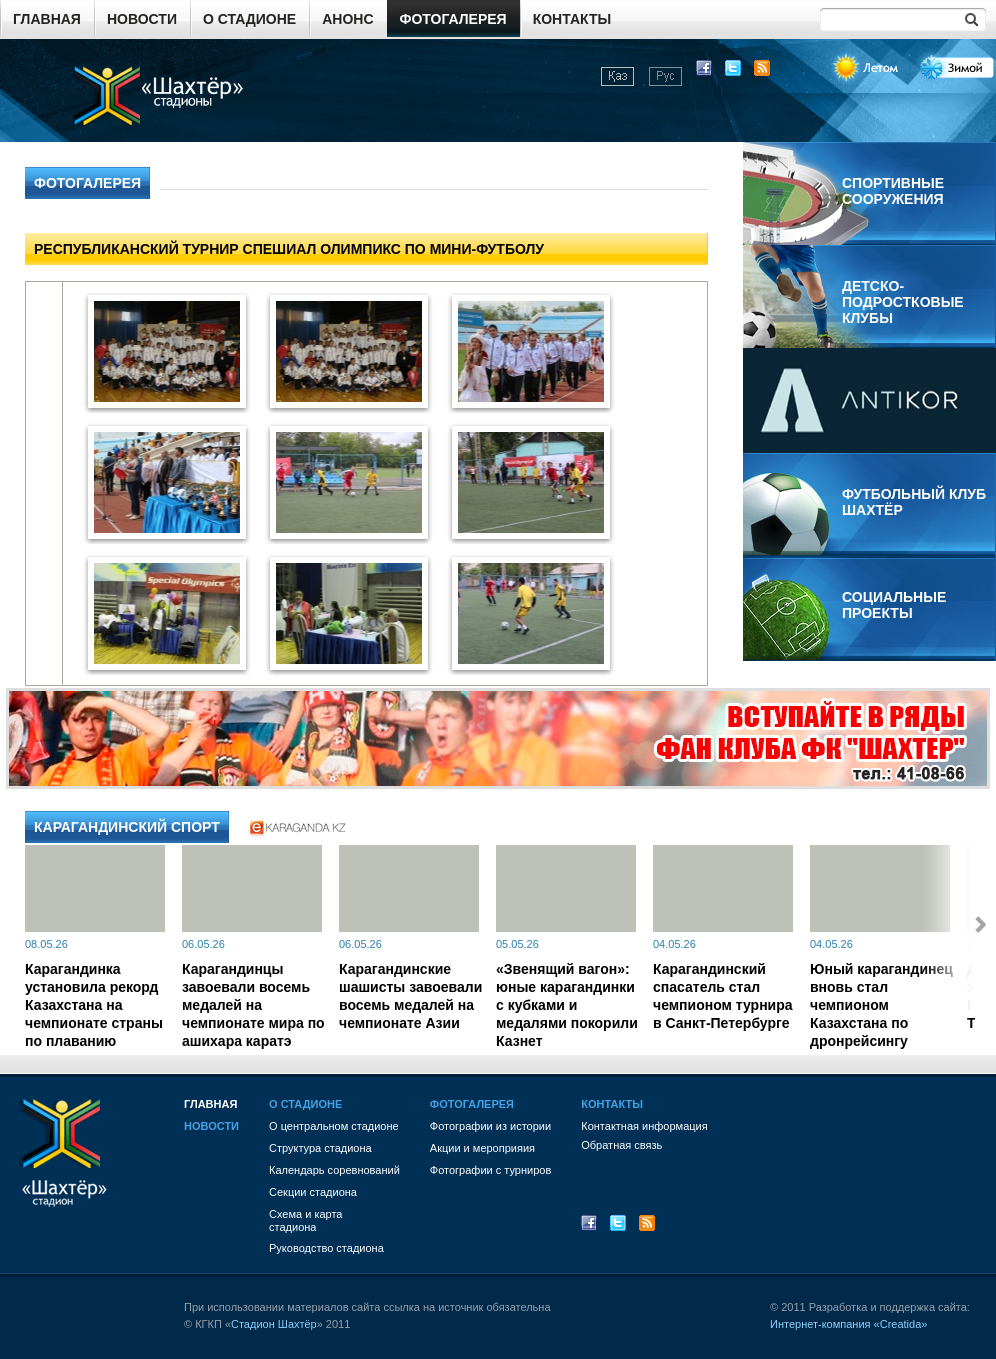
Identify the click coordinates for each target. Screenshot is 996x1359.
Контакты (572, 19)
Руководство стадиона (326, 1248)
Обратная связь (621, 1145)
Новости (142, 19)
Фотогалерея (453, 19)
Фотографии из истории (490, 1126)
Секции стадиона (313, 1192)
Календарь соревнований (334, 1170)
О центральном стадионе (334, 1126)
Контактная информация (644, 1126)
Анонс (347, 19)
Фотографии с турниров (490, 1170)
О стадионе (249, 19)
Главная (47, 19)
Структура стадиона (320, 1148)
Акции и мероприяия (482, 1148)
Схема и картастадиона (305, 1220)
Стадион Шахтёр (274, 1324)
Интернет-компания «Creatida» (848, 1324)
